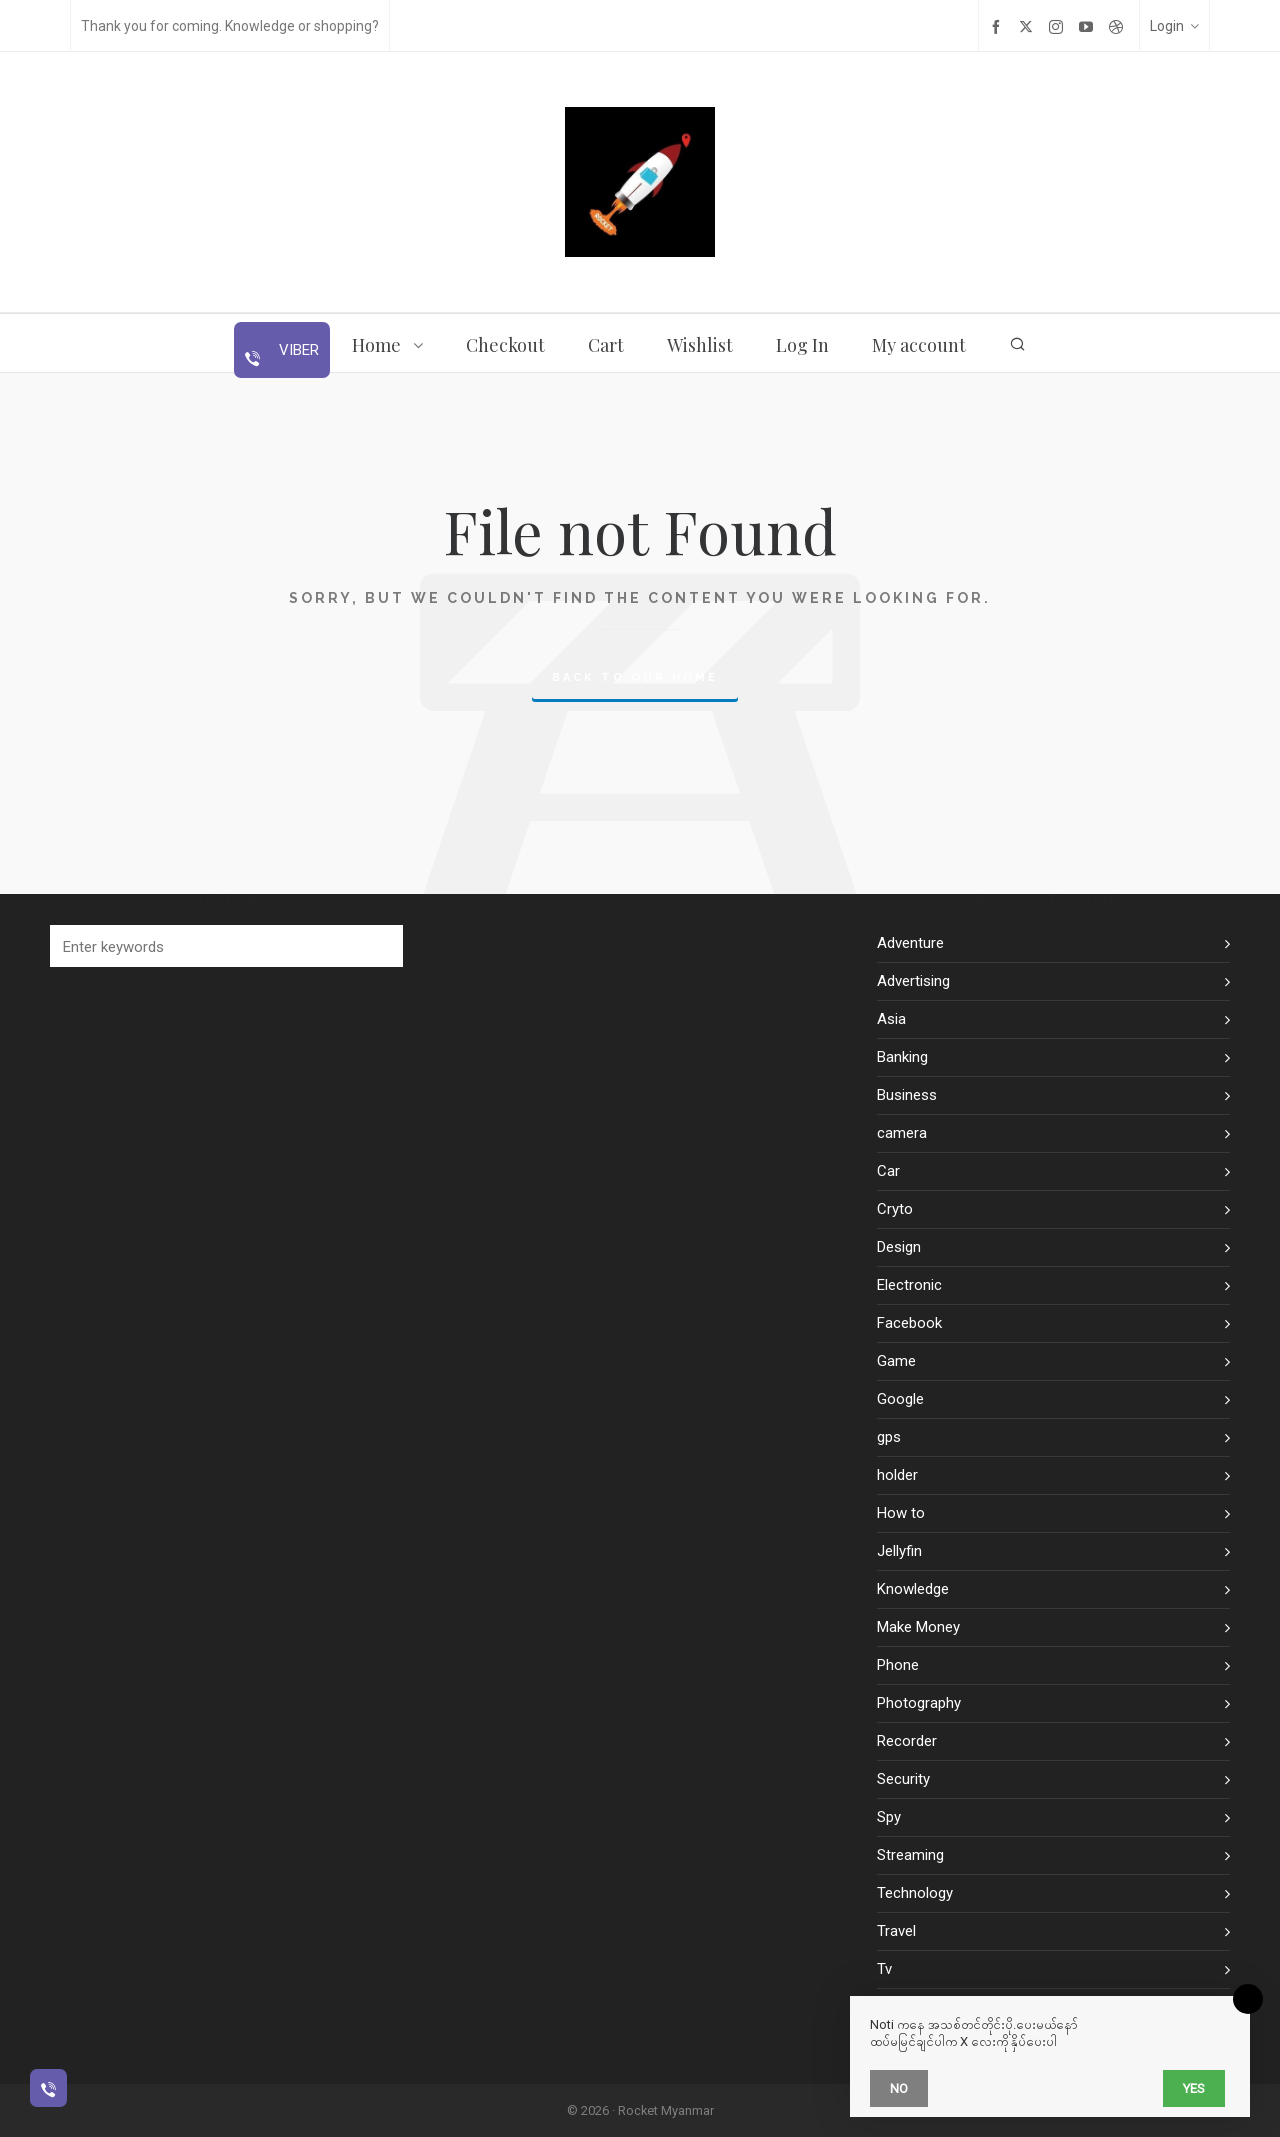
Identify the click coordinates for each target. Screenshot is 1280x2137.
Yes (1194, 2088)
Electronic (909, 1285)
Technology (915, 1893)
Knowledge (913, 1589)
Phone (898, 1665)
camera (902, 1133)
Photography (919, 1703)
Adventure (910, 943)
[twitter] (1029, 26)
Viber (297, 350)
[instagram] (1059, 26)
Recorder (907, 1741)
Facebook (909, 1323)
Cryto (895, 1209)
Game (896, 1361)
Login (1174, 26)
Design (899, 1247)
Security (903, 1779)
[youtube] (1089, 26)
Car (888, 1171)
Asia (891, 1019)
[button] (378, 946)
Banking (902, 1057)
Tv (884, 1969)
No (899, 2088)
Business (907, 1095)
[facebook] (999, 26)
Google (900, 1399)
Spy (889, 1817)
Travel (896, 1931)
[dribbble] (1119, 26)
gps (889, 1437)
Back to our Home (635, 677)
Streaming (910, 1855)
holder (897, 1475)
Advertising (913, 981)
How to (901, 1513)
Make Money (918, 1627)
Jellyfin (899, 1551)
